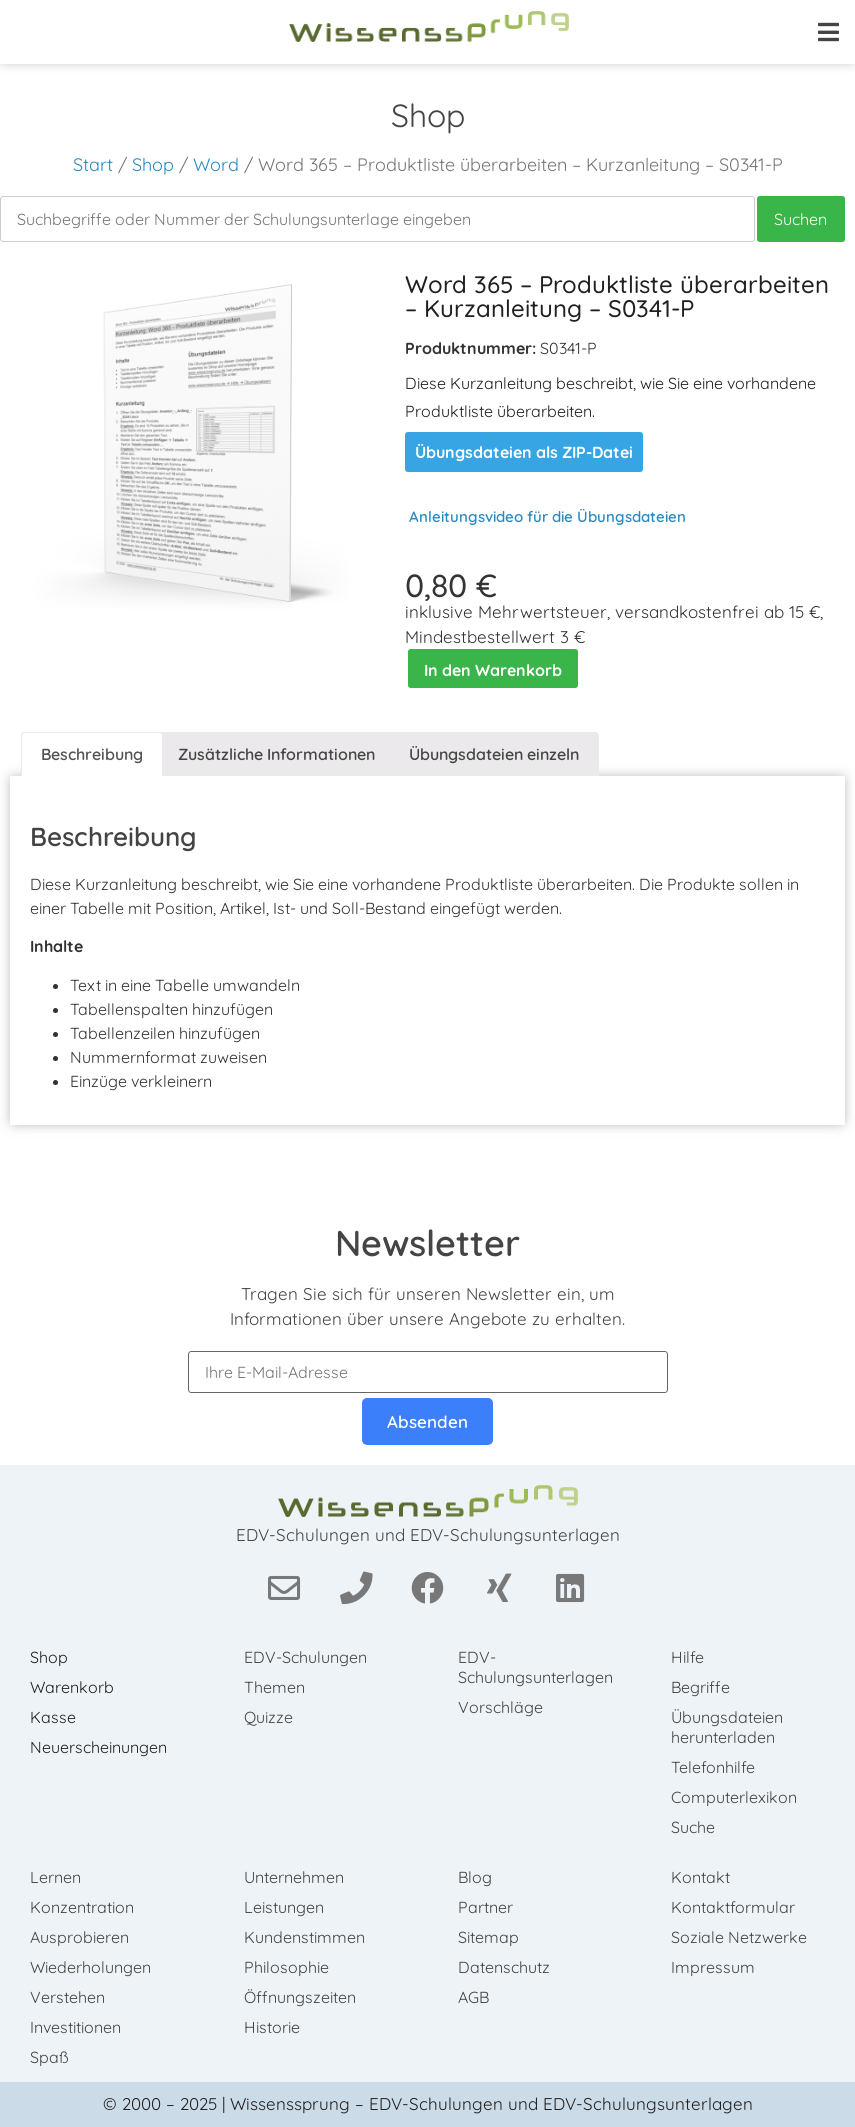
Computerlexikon (734, 1797)
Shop (153, 164)
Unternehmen (294, 1877)
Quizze (268, 1717)
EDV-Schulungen (305, 1657)
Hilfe (687, 1657)
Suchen (800, 219)
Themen (274, 1687)
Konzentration (82, 1907)
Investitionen (75, 2027)
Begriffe (700, 1687)
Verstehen (67, 1997)
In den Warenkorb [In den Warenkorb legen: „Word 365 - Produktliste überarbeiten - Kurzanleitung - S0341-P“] (493, 670)
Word (216, 164)
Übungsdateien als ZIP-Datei (524, 452)
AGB (473, 1997)
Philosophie (286, 1967)
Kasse (53, 1717)
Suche (693, 1827)
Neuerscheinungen (98, 1747)
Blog (475, 1877)
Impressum (713, 1967)
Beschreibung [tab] (92, 754)
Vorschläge (500, 1707)
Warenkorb (72, 1687)
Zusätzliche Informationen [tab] (276, 754)
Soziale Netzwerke (739, 1937)
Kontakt (700, 1877)
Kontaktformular (733, 1907)
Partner (485, 1907)
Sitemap (488, 1937)
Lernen (55, 1877)
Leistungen (284, 1907)
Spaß (49, 2057)
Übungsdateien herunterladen (727, 1727)
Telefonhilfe (713, 1767)
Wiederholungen (90, 1967)
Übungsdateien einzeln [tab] (494, 754)
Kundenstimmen (304, 1937)
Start (93, 164)
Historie (272, 2027)
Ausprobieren (79, 1937)
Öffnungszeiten (300, 1997)
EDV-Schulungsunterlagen (535, 1667)
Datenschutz (504, 1967)
